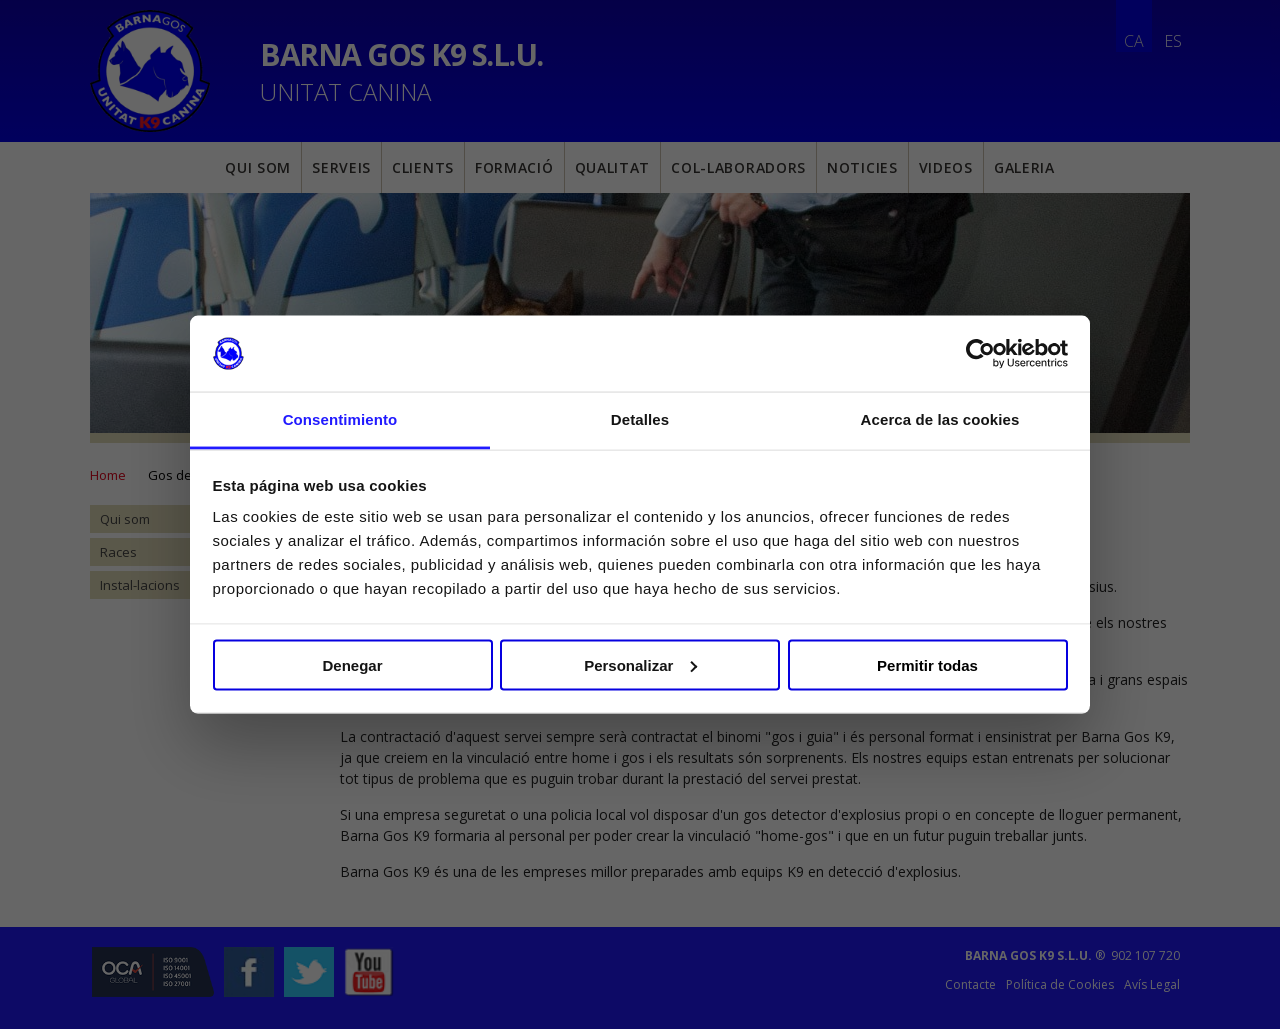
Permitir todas (927, 664)
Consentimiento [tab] (340, 419)
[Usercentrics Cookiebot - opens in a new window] (980, 354)
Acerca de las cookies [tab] (940, 419)
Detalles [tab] (640, 419)
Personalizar (640, 664)
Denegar (352, 664)
